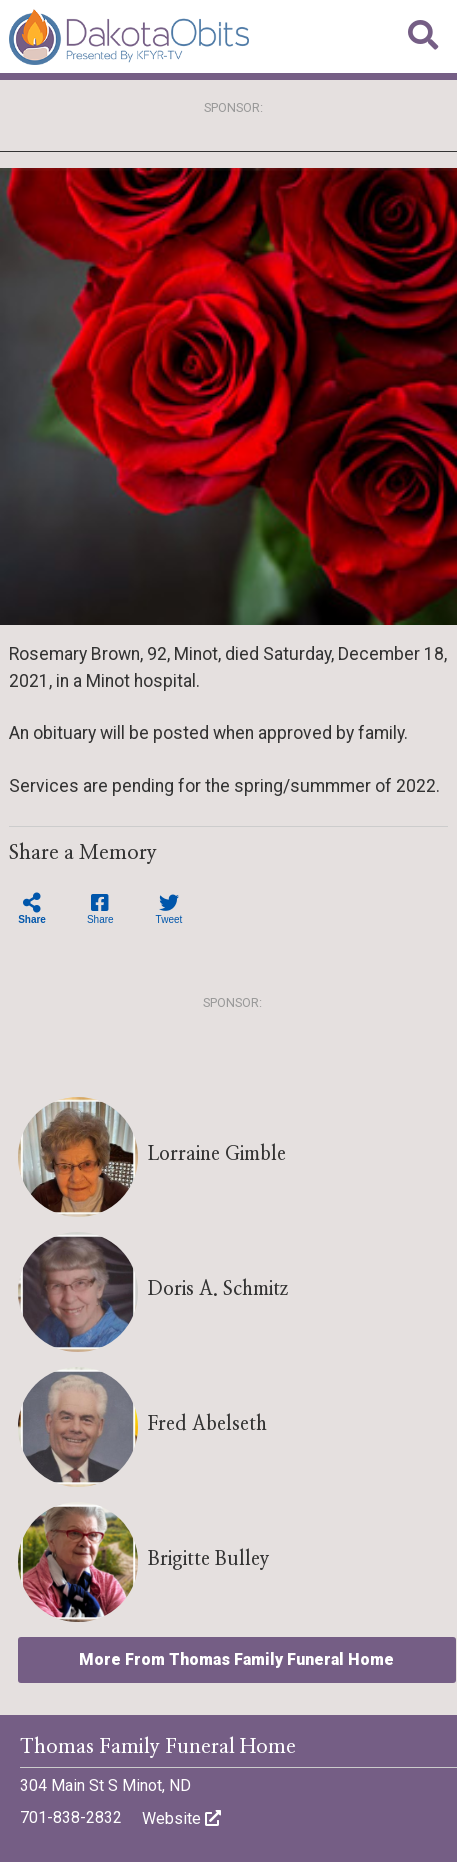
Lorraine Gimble (217, 1154)
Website (181, 1818)
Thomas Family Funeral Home (158, 1747)
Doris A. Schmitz (218, 1289)
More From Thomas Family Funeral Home (236, 1659)
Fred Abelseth (207, 1424)
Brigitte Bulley (209, 1559)
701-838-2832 (71, 1817)
